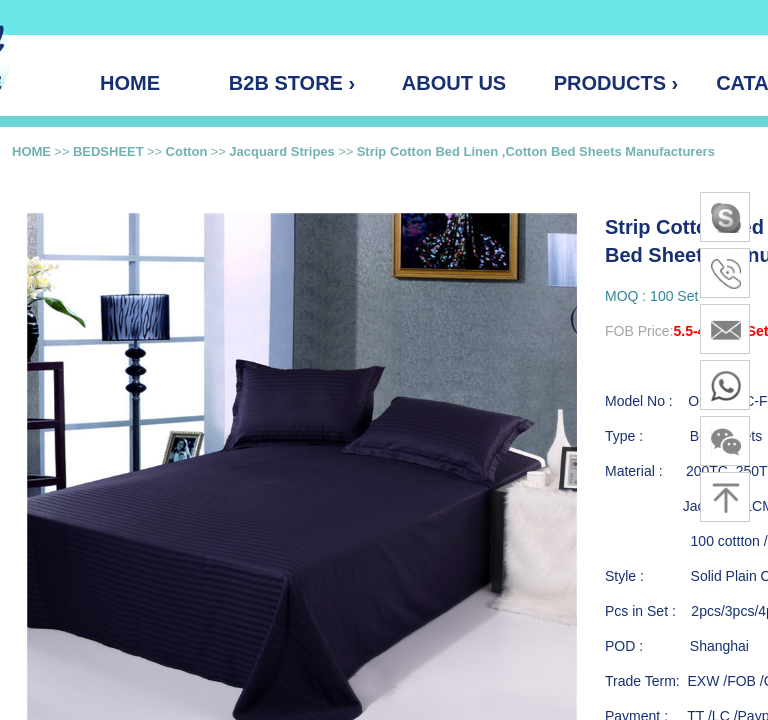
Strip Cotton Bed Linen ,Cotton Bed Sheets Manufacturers (536, 151)
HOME (31, 151)
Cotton (187, 151)
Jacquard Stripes (282, 151)
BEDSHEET (108, 151)
